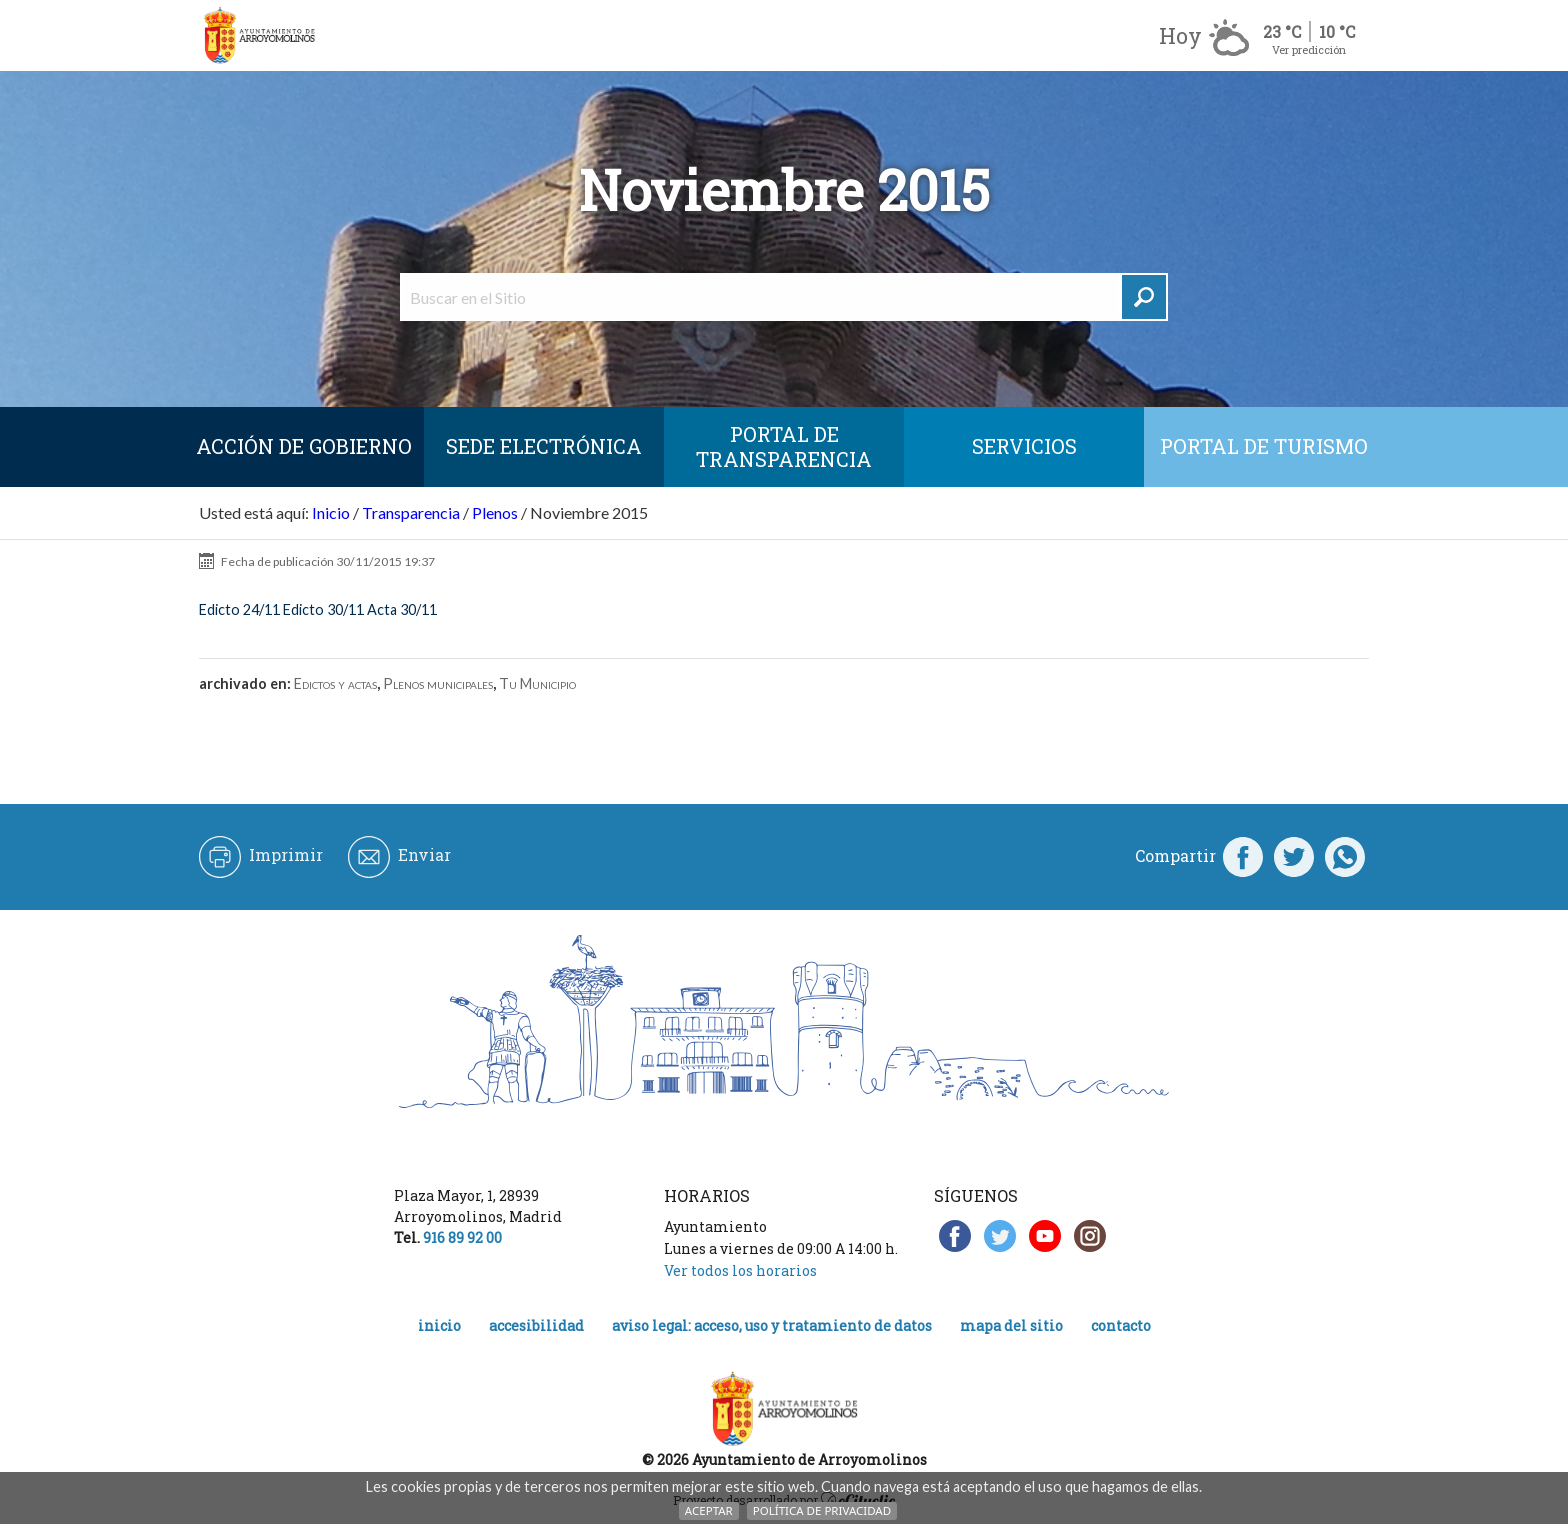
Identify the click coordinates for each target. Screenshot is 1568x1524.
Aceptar (709, 1510)
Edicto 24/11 (239, 609)
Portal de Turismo (1264, 446)
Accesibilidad (536, 1325)
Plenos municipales (438, 683)
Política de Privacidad (822, 1510)
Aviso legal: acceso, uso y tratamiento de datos (772, 1325)
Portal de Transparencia (784, 446)
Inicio (331, 512)
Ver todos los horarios (740, 1270)
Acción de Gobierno (304, 446)
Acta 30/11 (402, 609)
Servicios (1024, 446)
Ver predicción (1309, 49)
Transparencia (411, 512)
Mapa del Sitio (1011, 1325)
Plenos (495, 512)
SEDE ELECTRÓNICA (544, 446)
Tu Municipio (537, 683)
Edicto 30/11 (323, 609)
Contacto (1121, 1325)
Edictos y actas (335, 683)
